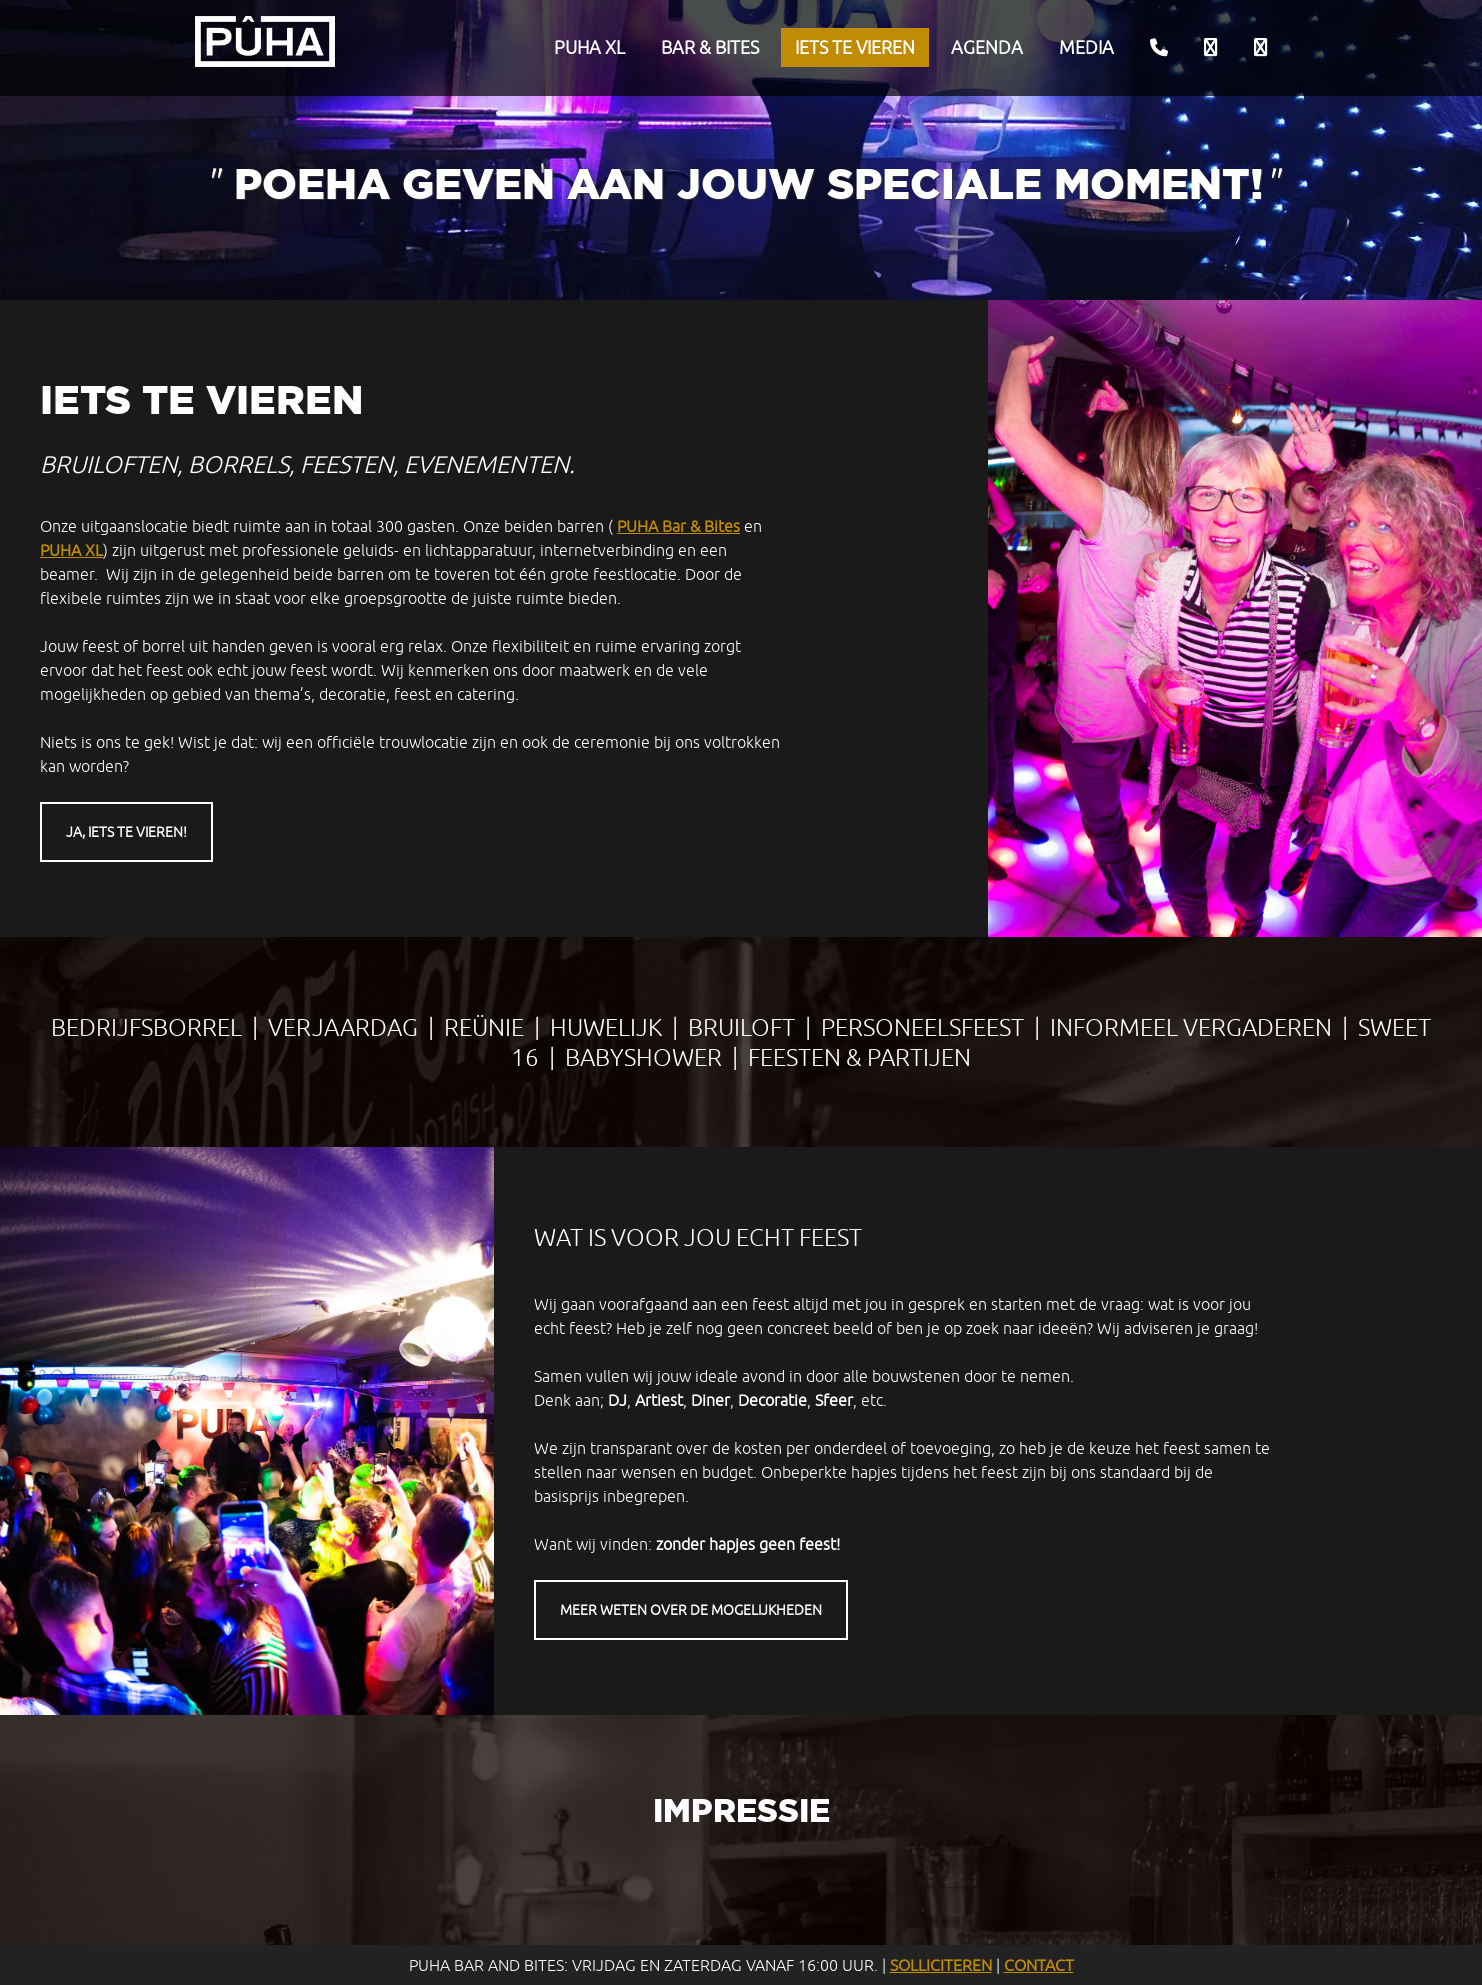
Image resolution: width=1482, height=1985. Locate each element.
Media (1086, 47)
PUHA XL (589, 47)
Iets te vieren (855, 47)
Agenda (987, 47)
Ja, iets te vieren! (126, 832)
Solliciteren (941, 1965)
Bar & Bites (710, 47)
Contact (1039, 1965)
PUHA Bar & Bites (678, 526)
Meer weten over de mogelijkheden (691, 1610)
